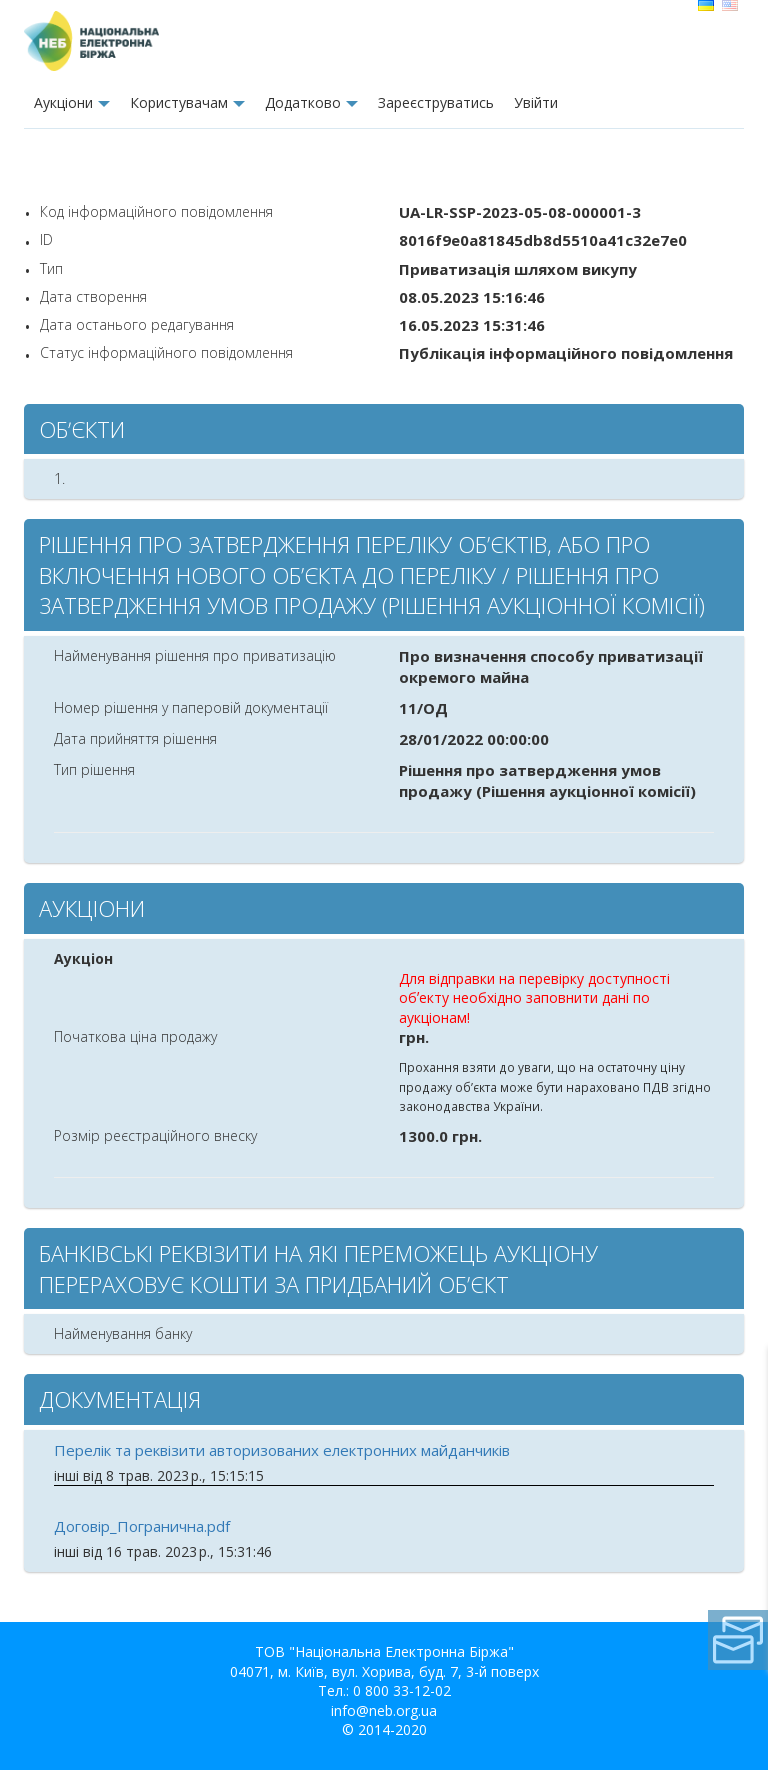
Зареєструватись (436, 102)
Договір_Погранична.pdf (142, 1526)
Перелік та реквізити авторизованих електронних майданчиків (282, 1450)
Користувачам (179, 102)
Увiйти (536, 102)
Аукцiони (63, 102)
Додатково (303, 102)
